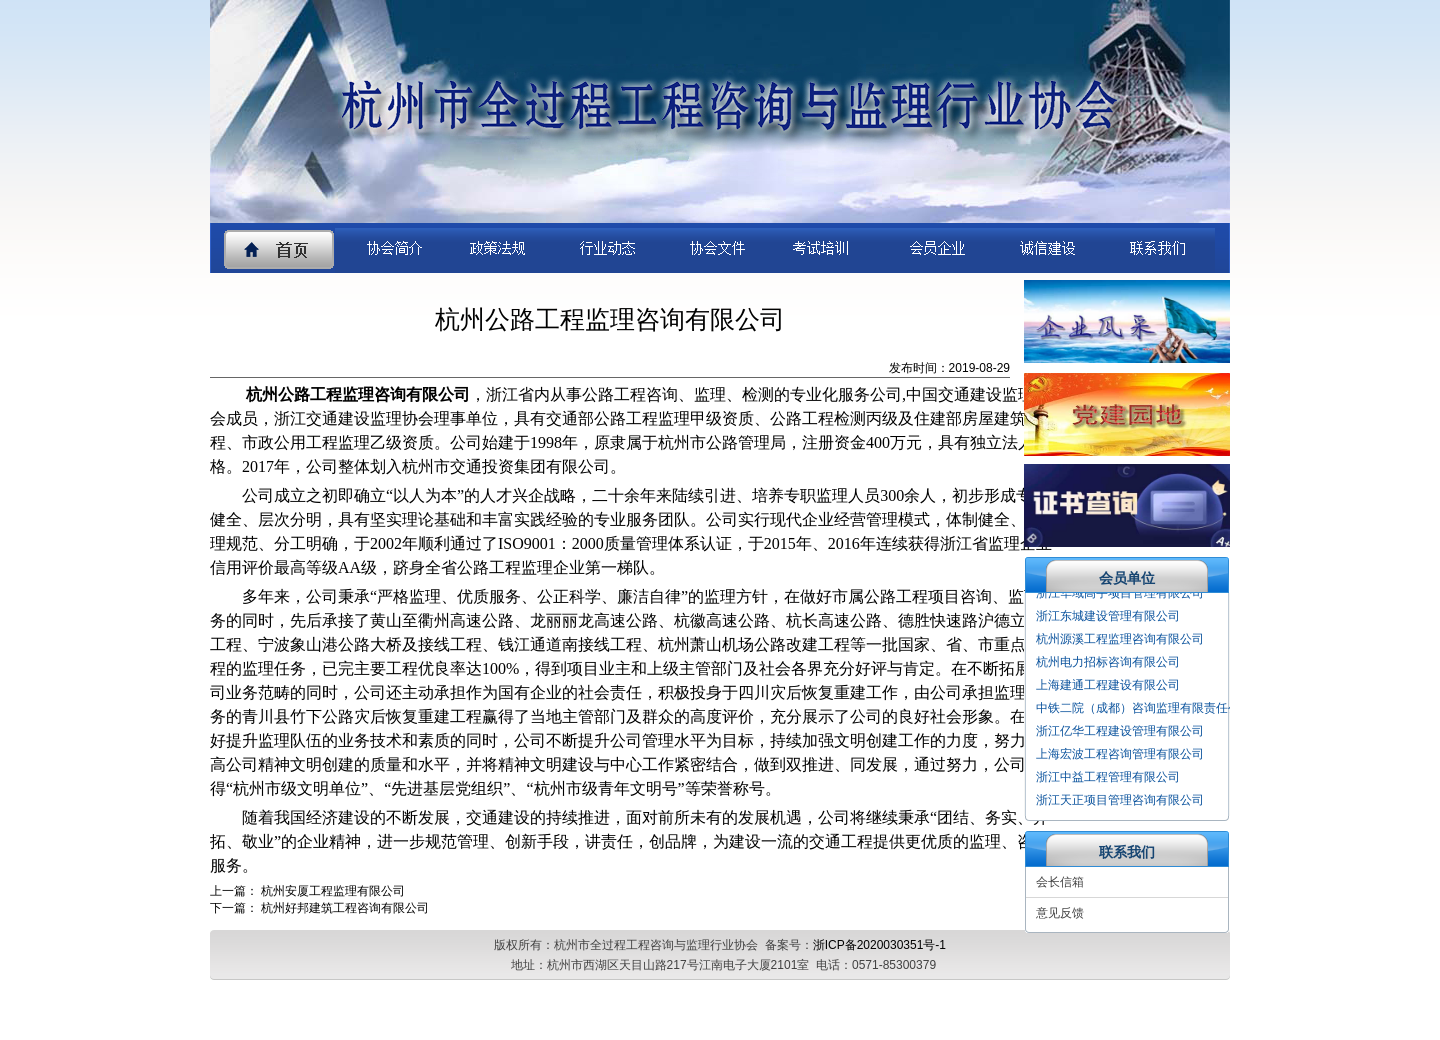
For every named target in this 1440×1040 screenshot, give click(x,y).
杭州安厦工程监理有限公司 (333, 891)
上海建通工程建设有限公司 (1108, 687)
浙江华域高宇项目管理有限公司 (1120, 595)
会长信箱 (1060, 882)
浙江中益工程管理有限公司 (1108, 779)
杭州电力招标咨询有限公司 (1108, 664)
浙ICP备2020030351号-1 (879, 945)
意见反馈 (1060, 913)
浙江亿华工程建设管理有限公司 (1120, 733)
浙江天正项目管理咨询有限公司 (1120, 802)
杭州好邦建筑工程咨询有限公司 (345, 908)
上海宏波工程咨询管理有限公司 (1120, 756)
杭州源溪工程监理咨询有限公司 (1120, 641)
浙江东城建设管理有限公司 (1108, 618)
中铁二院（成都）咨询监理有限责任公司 (1144, 710)
